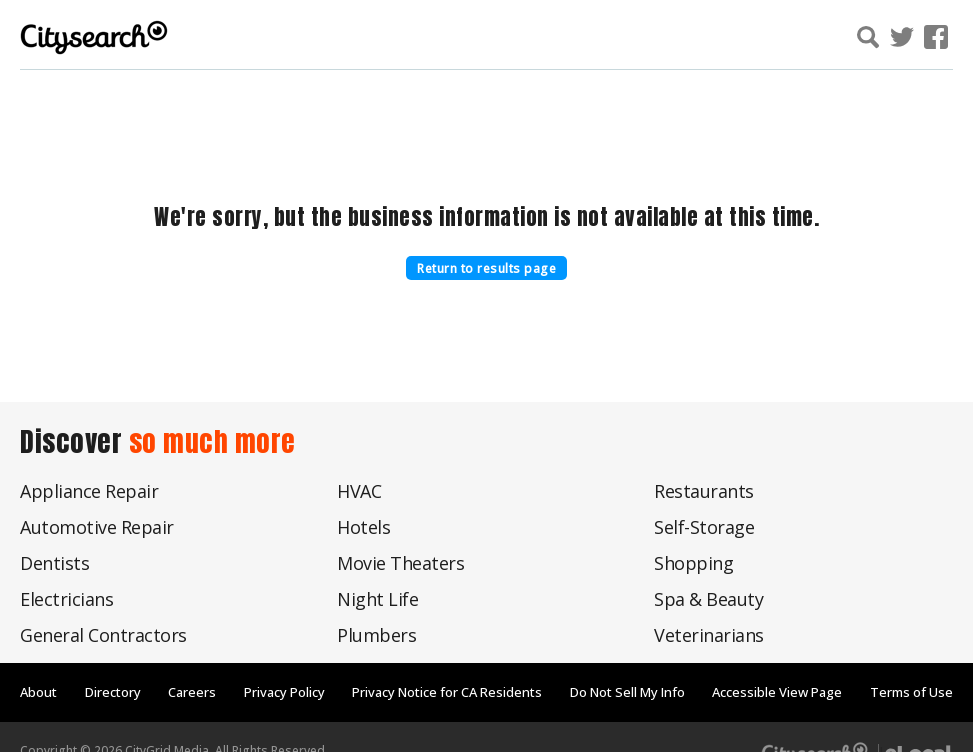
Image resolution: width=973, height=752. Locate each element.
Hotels (363, 527)
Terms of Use (911, 692)
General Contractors (103, 635)
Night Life (377, 599)
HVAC (359, 491)
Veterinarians (709, 635)
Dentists (54, 563)
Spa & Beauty (708, 599)
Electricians (66, 599)
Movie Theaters (400, 563)
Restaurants (704, 491)
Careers (192, 692)
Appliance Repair (89, 491)
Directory (113, 692)
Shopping (693, 563)
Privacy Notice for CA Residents (447, 692)
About (38, 692)
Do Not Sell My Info (627, 692)
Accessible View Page (777, 692)
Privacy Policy (284, 692)
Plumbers (376, 635)
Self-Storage (704, 527)
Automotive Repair (97, 527)
